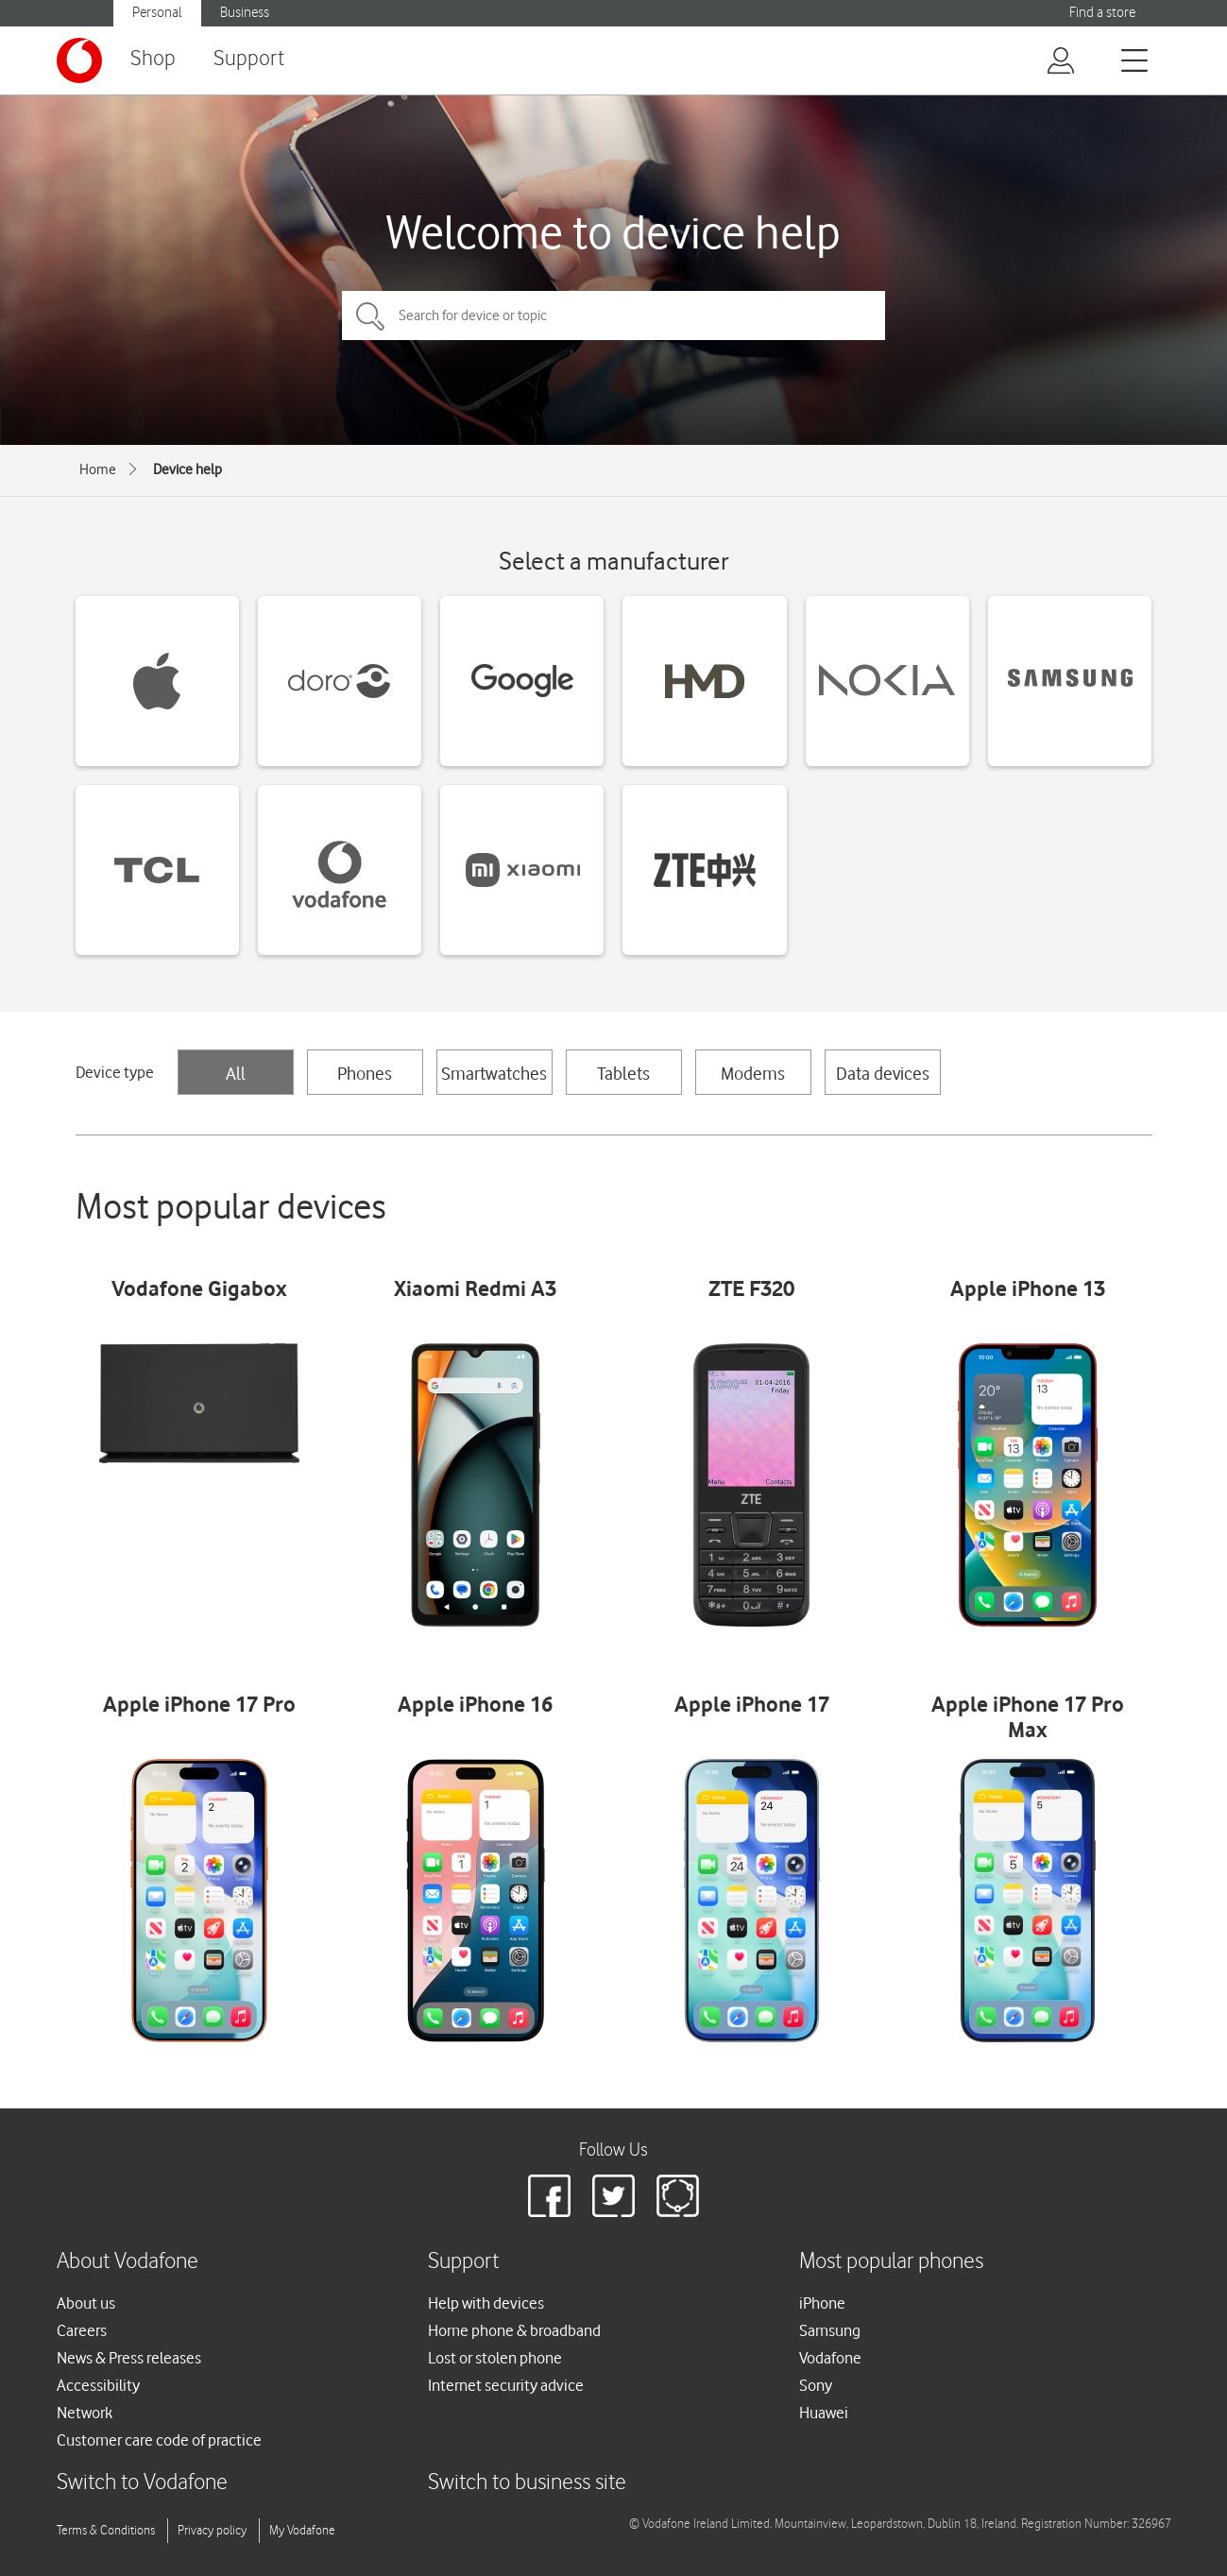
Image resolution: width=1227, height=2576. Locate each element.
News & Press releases (129, 2357)
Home (97, 469)
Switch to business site (527, 2483)
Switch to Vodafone (142, 2483)
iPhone (822, 2303)
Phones (364, 1073)
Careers (82, 2330)
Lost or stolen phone (495, 2357)
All (236, 1073)
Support (248, 59)
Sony (815, 2385)
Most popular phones (891, 2262)
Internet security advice (506, 2385)
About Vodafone (127, 2262)
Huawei (823, 2412)
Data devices (882, 1073)
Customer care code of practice (159, 2440)
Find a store (1102, 13)
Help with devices (486, 2303)
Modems (753, 1073)
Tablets (623, 1073)
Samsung (830, 2330)
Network (84, 2412)
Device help (187, 469)
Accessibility (98, 2385)
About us (86, 2303)
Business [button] (244, 13)
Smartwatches (494, 1073)
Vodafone (830, 2357)
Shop (153, 59)
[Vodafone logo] (79, 60)
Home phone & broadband (514, 2330)
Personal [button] (157, 13)
